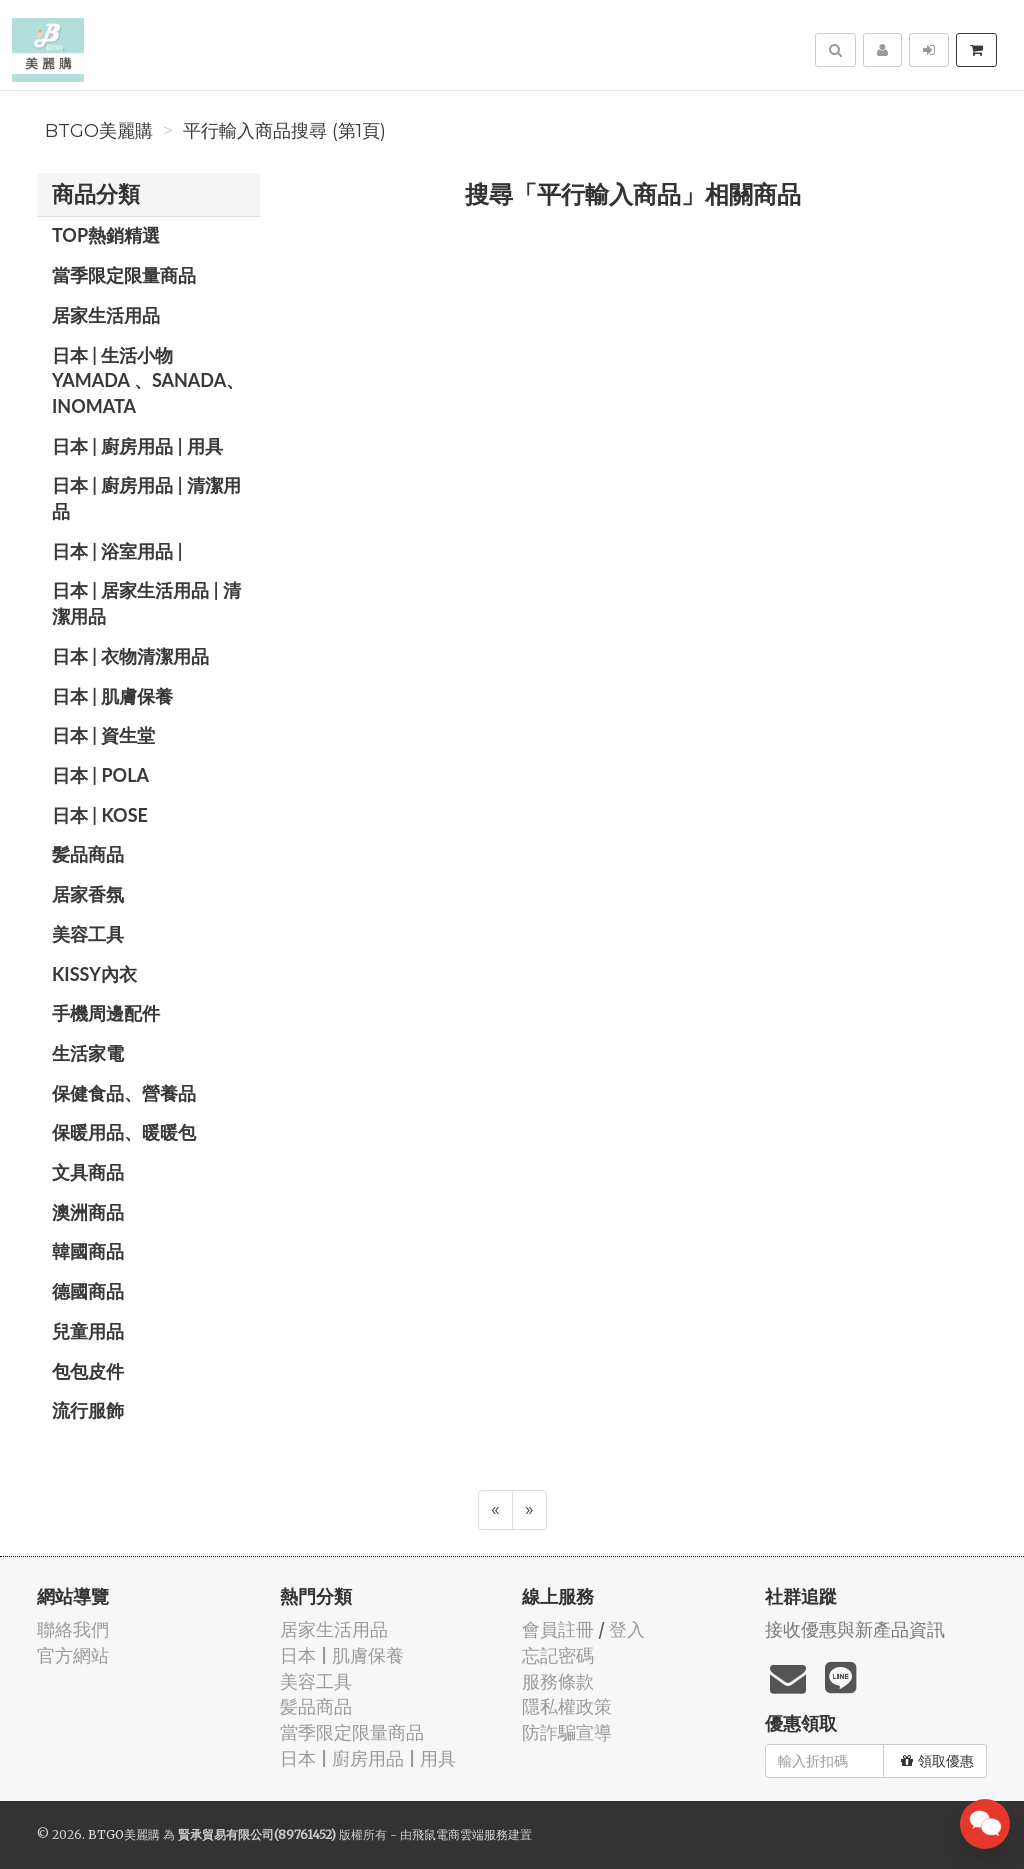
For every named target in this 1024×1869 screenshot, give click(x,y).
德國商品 (88, 1291)
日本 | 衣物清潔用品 (130, 656)
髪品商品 (88, 854)
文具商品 (88, 1172)
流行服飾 (88, 1410)
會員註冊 (558, 1629)
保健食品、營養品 (124, 1093)
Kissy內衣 (94, 974)
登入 (627, 1629)
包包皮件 (88, 1371)
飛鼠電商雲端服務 (460, 1834)
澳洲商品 (88, 1212)
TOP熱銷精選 (106, 235)
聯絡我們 (73, 1629)
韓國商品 (88, 1251)
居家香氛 (88, 894)
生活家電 (88, 1053)
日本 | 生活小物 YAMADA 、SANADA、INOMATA (148, 380)
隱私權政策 (567, 1706)
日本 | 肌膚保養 (112, 696)
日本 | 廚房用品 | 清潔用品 (146, 498)
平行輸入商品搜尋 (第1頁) (284, 131)
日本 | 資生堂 (103, 735)
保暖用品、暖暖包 (124, 1132)
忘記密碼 (558, 1655)
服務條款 (558, 1681)
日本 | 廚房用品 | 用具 (137, 446)
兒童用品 (88, 1331)
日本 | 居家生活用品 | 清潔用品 (146, 603)
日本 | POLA (100, 775)
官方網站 (73, 1655)
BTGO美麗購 (99, 131)
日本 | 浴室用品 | (117, 551)
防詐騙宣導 (567, 1732)
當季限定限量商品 (124, 275)
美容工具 (88, 934)
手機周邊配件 (106, 1013)
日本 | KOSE (100, 815)
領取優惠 (937, 1761)
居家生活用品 (106, 315)
